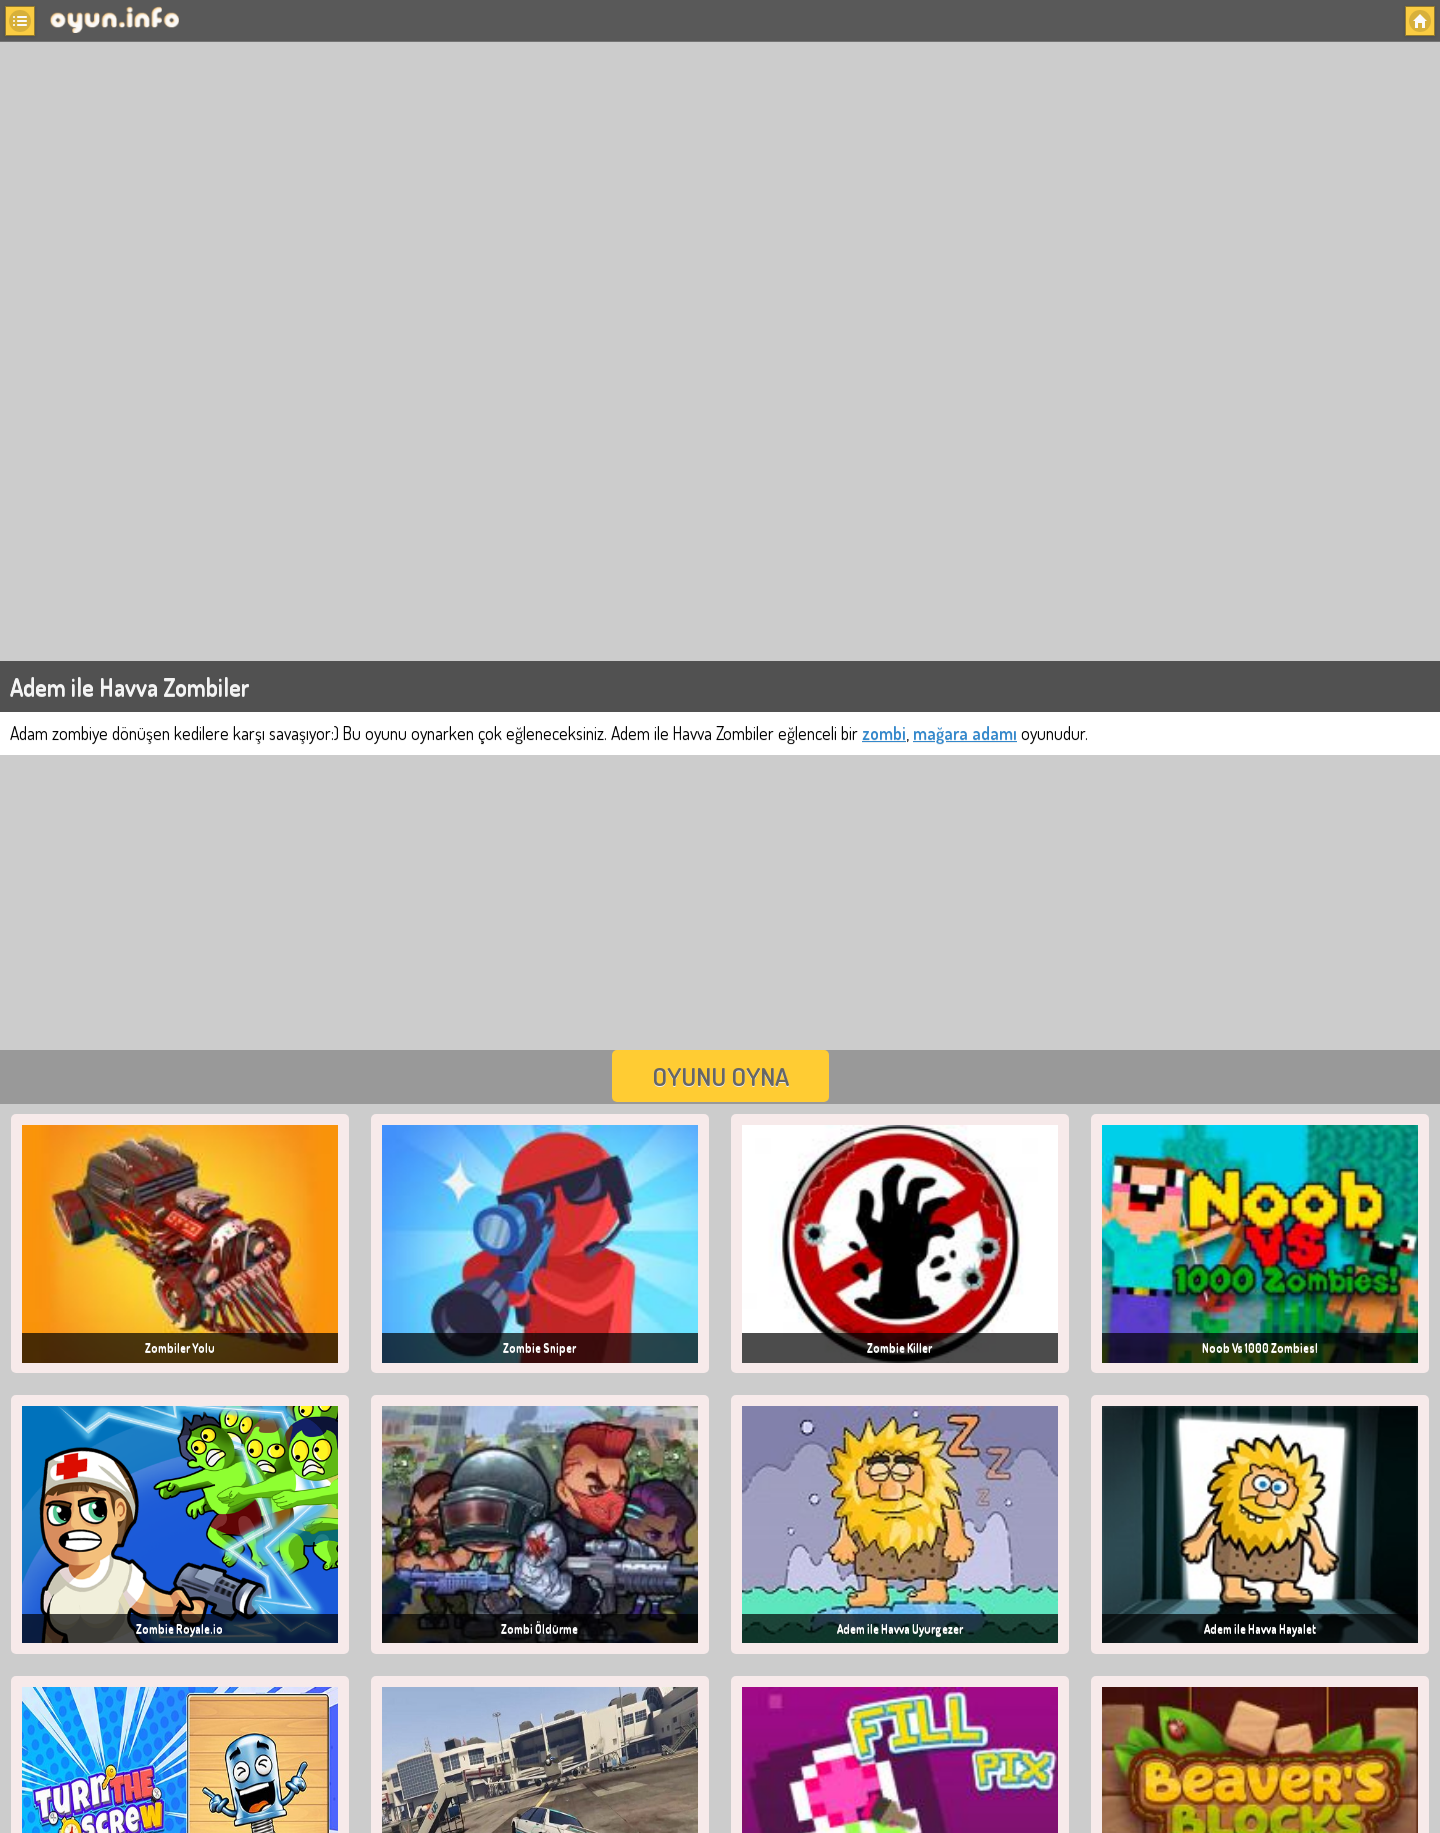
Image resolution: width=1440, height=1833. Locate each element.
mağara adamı (965, 733)
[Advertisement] (720, 900)
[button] (20, 21)
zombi (884, 733)
